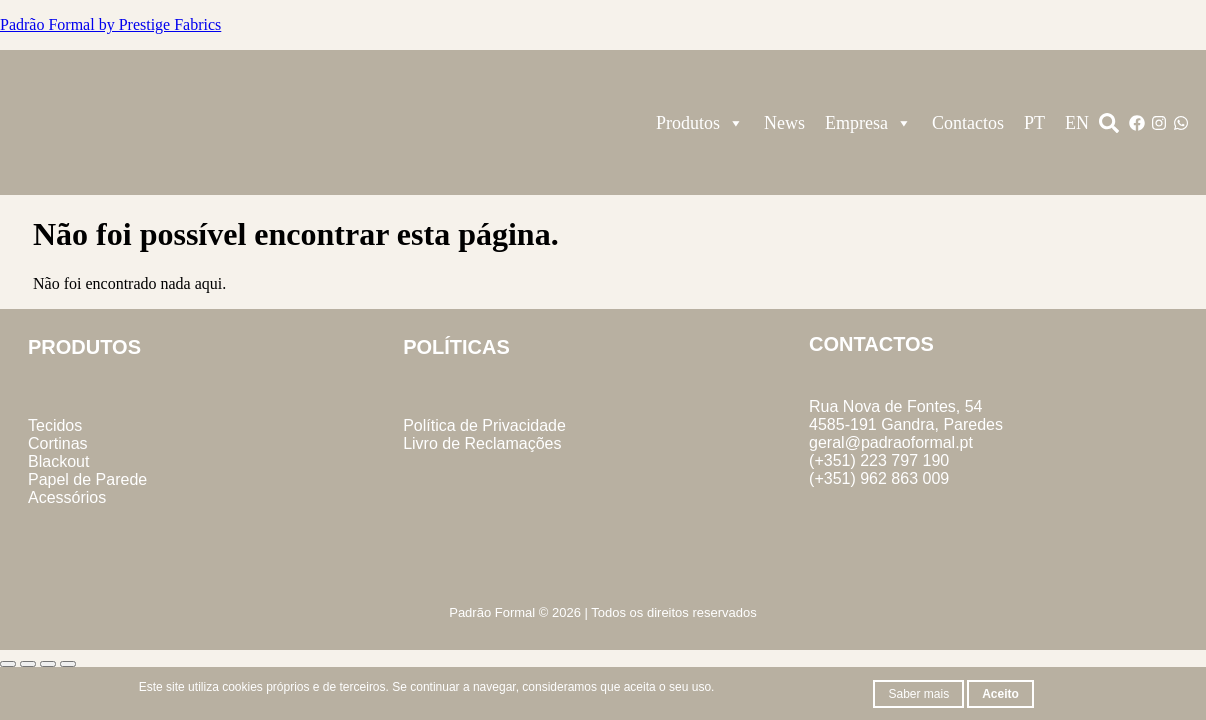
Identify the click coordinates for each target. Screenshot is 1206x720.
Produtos (700, 123)
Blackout (58, 461)
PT (1034, 123)
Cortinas (58, 443)
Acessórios (67, 497)
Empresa (868, 123)
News (784, 123)
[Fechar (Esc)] (68, 664)
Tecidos (55, 425)
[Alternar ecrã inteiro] (28, 664)
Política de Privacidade (484, 425)
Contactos (968, 123)
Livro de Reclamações (482, 443)
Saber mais (918, 694)
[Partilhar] (48, 664)
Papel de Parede (87, 479)
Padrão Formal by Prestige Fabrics (110, 24)
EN (1077, 123)
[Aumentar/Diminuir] (8, 664)
